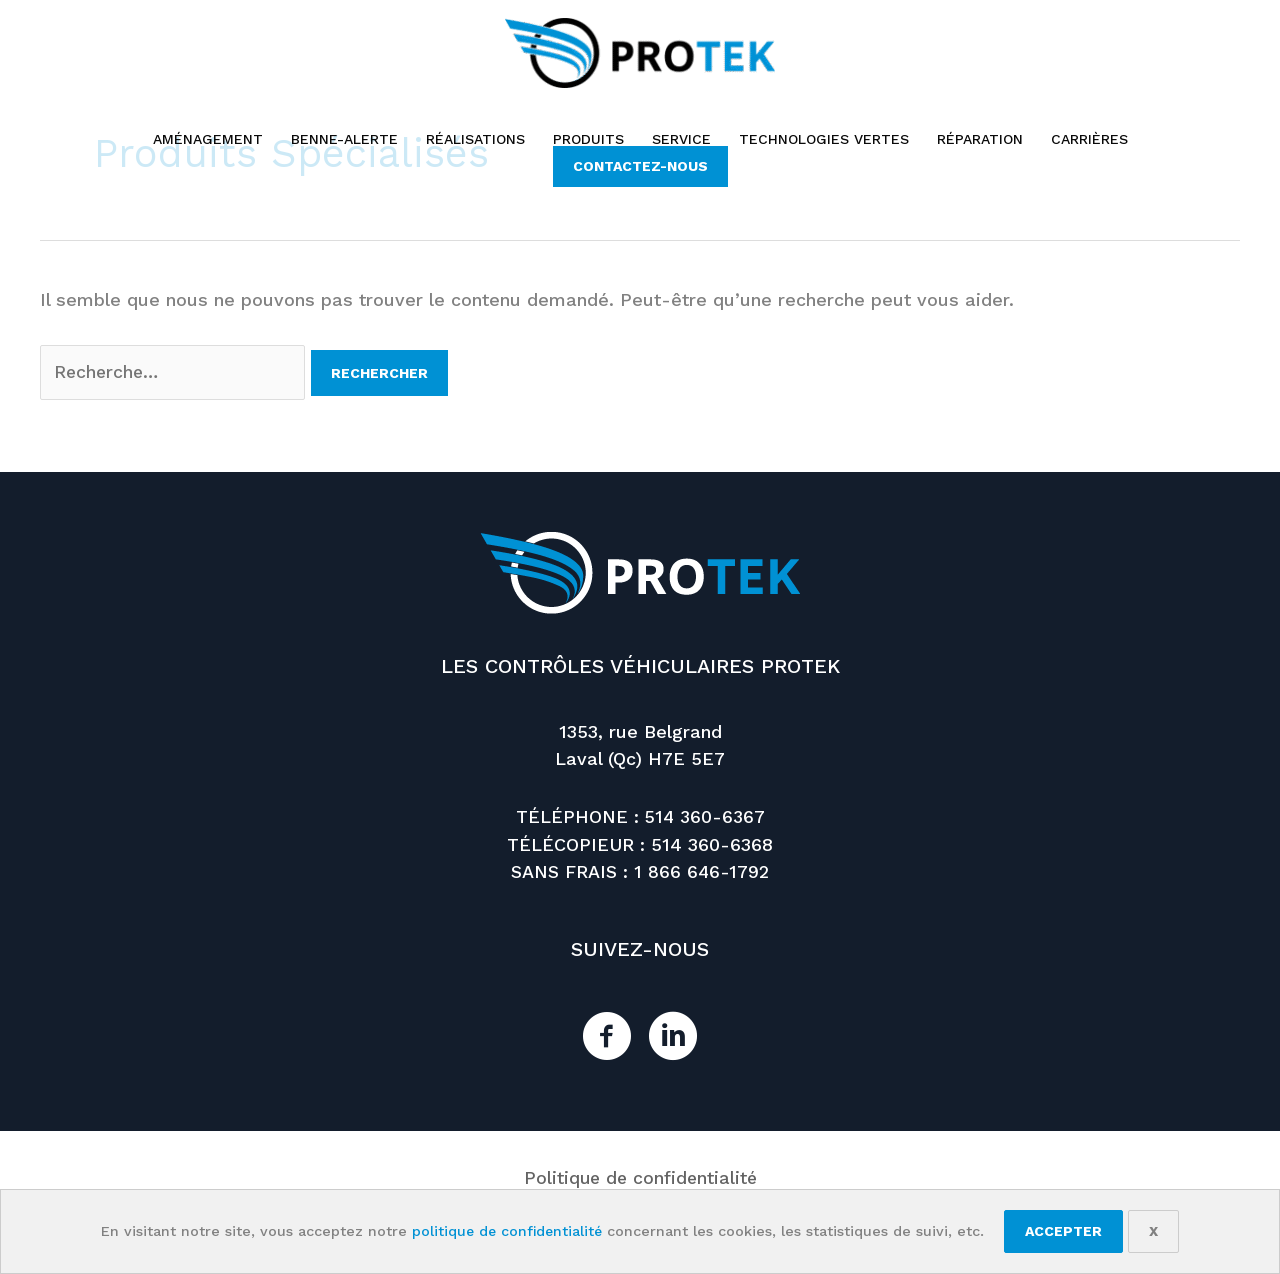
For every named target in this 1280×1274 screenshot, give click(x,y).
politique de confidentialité (507, 1231)
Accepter (1065, 1231)
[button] (640, 166)
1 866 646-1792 (702, 871)
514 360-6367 (705, 817)
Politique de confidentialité (640, 1177)
